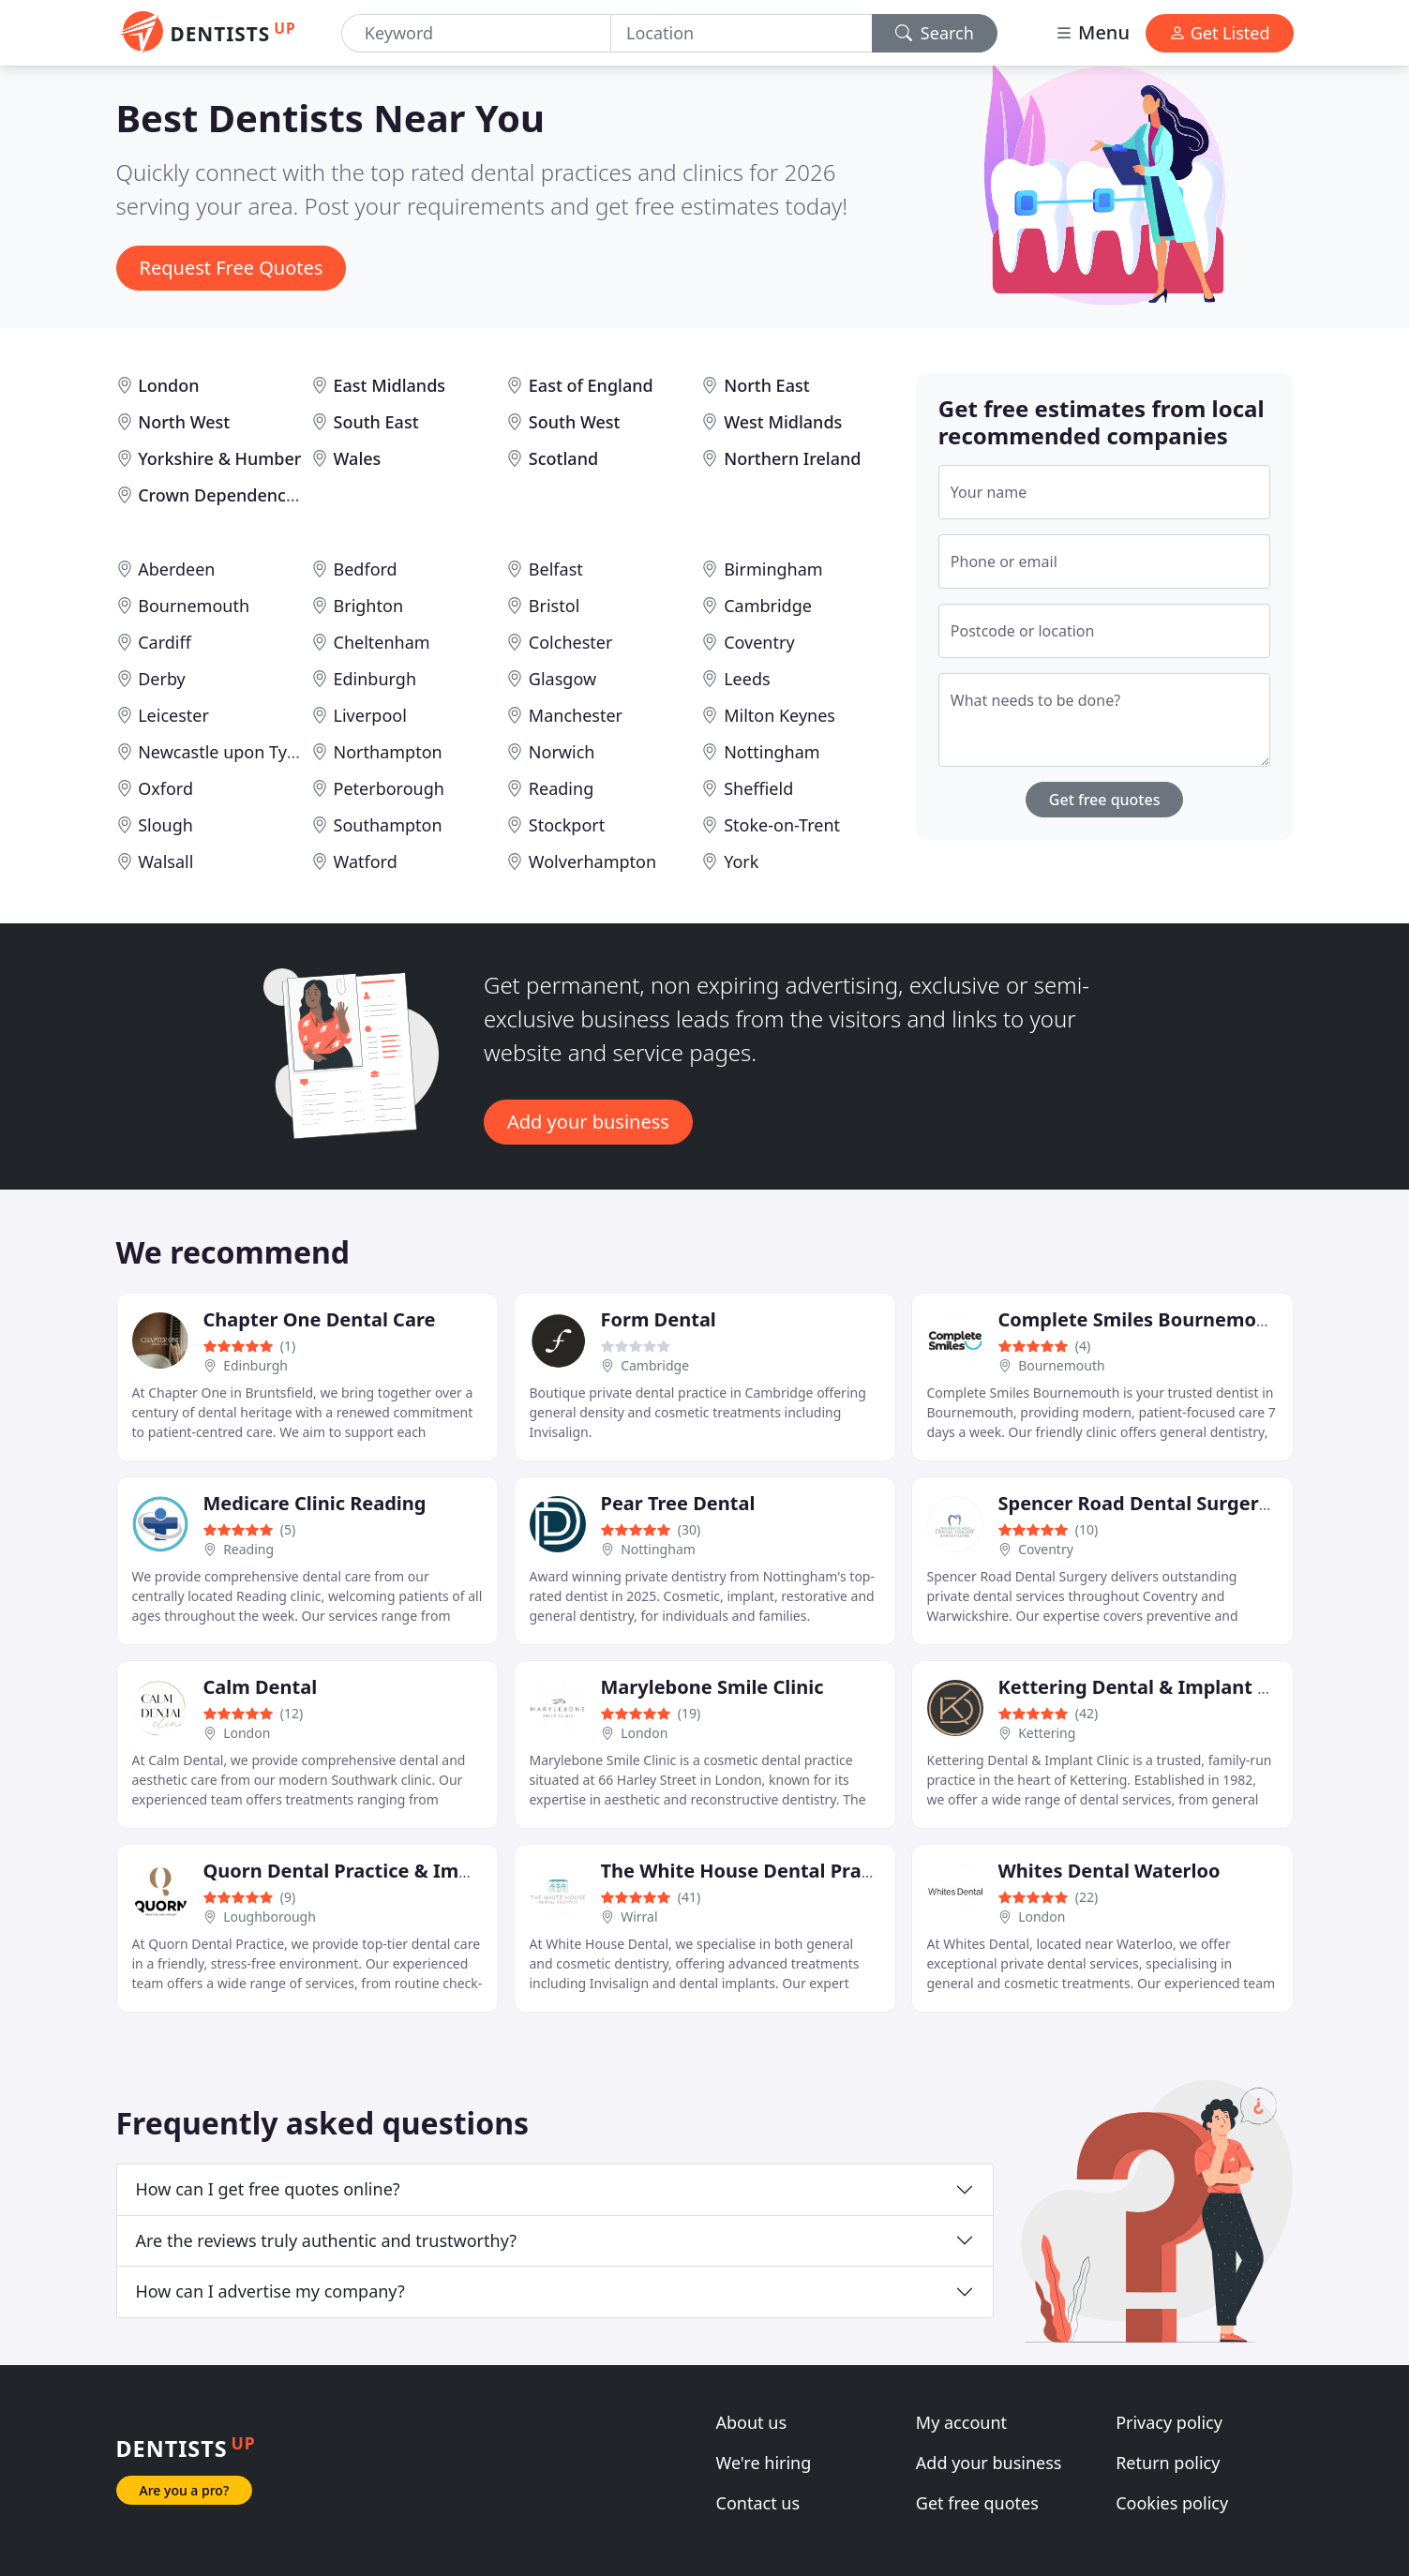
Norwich (562, 752)
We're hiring (764, 2462)
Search (934, 33)
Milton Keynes (779, 715)
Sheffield (758, 788)
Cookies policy (1172, 2503)
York (741, 861)
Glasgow (562, 678)
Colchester (571, 642)
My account (961, 2422)
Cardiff (164, 642)
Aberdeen (176, 569)
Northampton (388, 752)
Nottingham (771, 752)
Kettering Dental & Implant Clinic (1153, 1687)
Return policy (1168, 2462)
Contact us (758, 2503)
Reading (561, 788)
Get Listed (1219, 33)
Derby (162, 678)
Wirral (639, 1916)
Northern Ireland (792, 458)
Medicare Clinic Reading (315, 1503)
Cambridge (768, 605)
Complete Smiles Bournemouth (1143, 1319)
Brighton (368, 605)
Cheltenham (382, 642)
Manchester (575, 715)
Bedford (365, 569)
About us (751, 2422)
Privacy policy (1169, 2422)
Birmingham (773, 569)
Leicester (173, 715)
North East (766, 385)
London (168, 385)
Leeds (747, 678)
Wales (358, 458)
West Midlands (783, 422)
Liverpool (370, 715)
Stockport (567, 825)
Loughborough (269, 1916)
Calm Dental (260, 1687)
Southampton (388, 825)
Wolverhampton (592, 861)
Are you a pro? (185, 2490)
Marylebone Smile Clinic (712, 1687)
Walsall (165, 861)
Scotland (563, 458)
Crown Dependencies (223, 495)
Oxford (165, 788)
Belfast (556, 569)
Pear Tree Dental (678, 1503)
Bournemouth (193, 605)
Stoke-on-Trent (782, 825)
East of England (591, 385)
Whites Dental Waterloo (1109, 1870)
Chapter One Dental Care (319, 1319)
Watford (365, 861)
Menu (1092, 32)
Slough (165, 825)
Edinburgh (375, 678)
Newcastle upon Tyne (222, 752)
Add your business (588, 1121)
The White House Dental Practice (753, 1870)
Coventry (759, 642)
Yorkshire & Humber (219, 458)
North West (184, 422)
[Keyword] (476, 33)
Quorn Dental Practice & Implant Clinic (383, 1870)
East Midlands (390, 385)
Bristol (554, 605)
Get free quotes (1105, 799)
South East (376, 422)
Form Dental (658, 1319)
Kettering (1046, 1733)
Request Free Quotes (231, 267)
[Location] (741, 33)
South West (575, 422)
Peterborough (389, 788)
